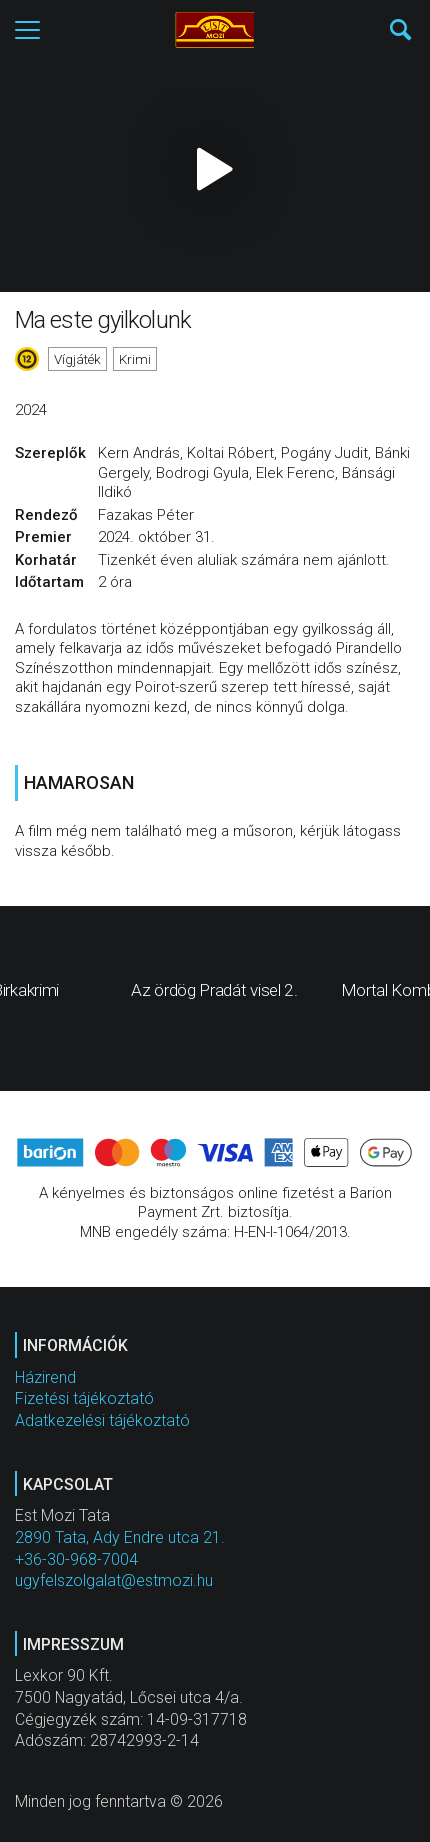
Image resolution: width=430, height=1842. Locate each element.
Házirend (45, 1377)
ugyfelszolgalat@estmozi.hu (114, 1580)
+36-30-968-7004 (76, 1559)
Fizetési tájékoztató (84, 1398)
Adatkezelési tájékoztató (102, 1420)
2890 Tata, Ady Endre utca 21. (120, 1537)
